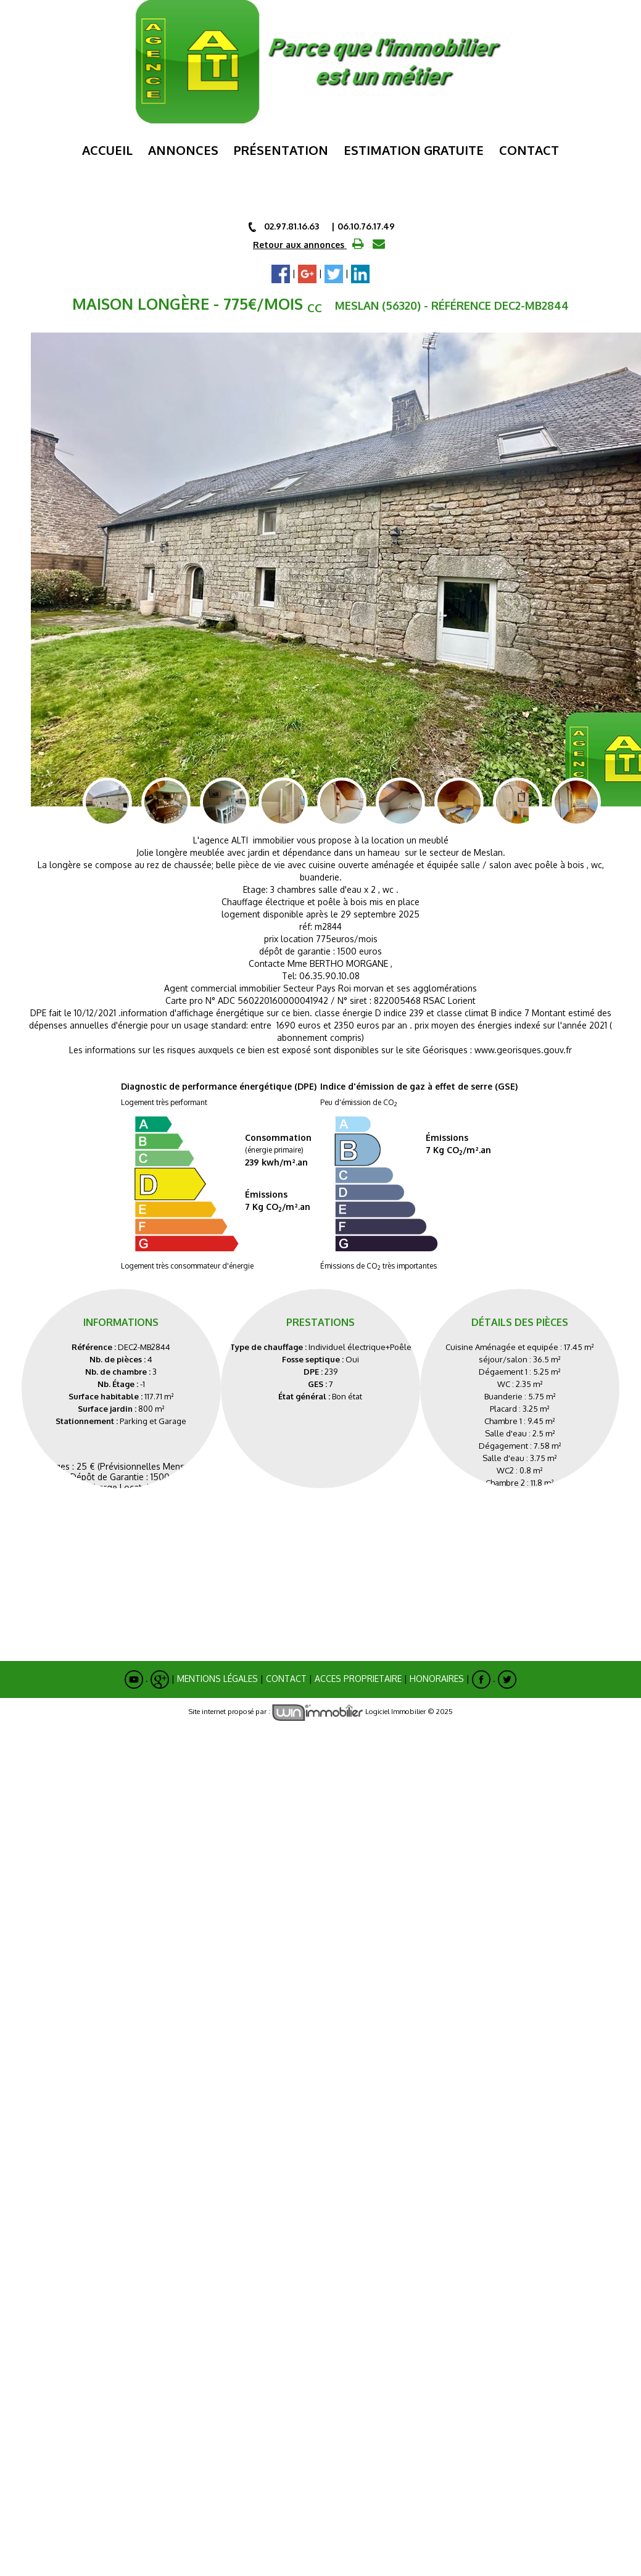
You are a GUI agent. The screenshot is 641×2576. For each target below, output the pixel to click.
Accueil (107, 150)
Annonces (183, 150)
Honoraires (437, 1667)
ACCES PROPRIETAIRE (358, 1667)
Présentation (281, 150)
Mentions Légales (217, 1667)
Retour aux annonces (300, 244)
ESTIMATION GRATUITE (414, 150)
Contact (529, 150)
